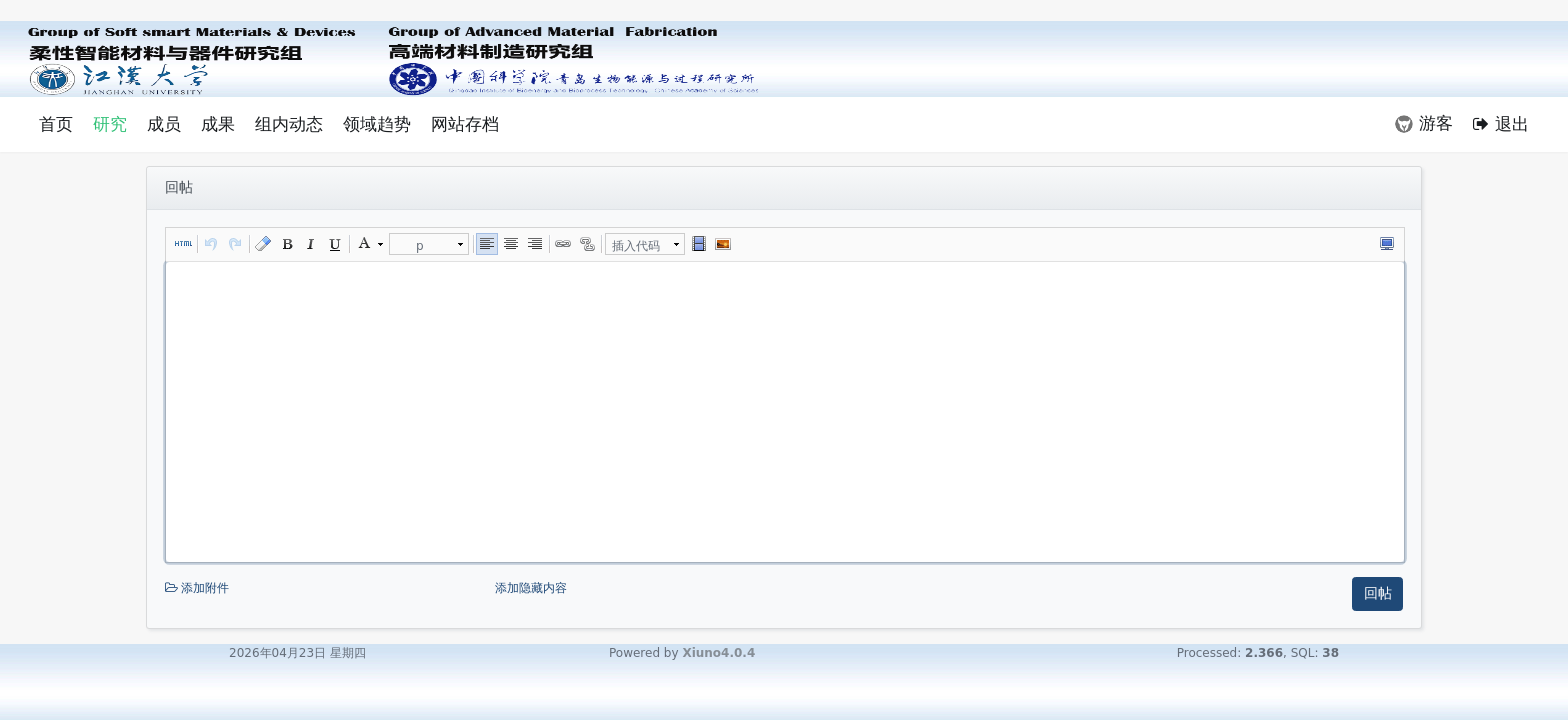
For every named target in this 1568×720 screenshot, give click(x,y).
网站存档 (465, 124)
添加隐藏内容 (531, 588)
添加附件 (328, 589)
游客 (1424, 123)
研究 (110, 124)
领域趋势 (377, 124)
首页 (56, 124)
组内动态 (289, 124)
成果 (218, 124)
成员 (164, 124)
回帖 (1378, 593)
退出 (1501, 124)
